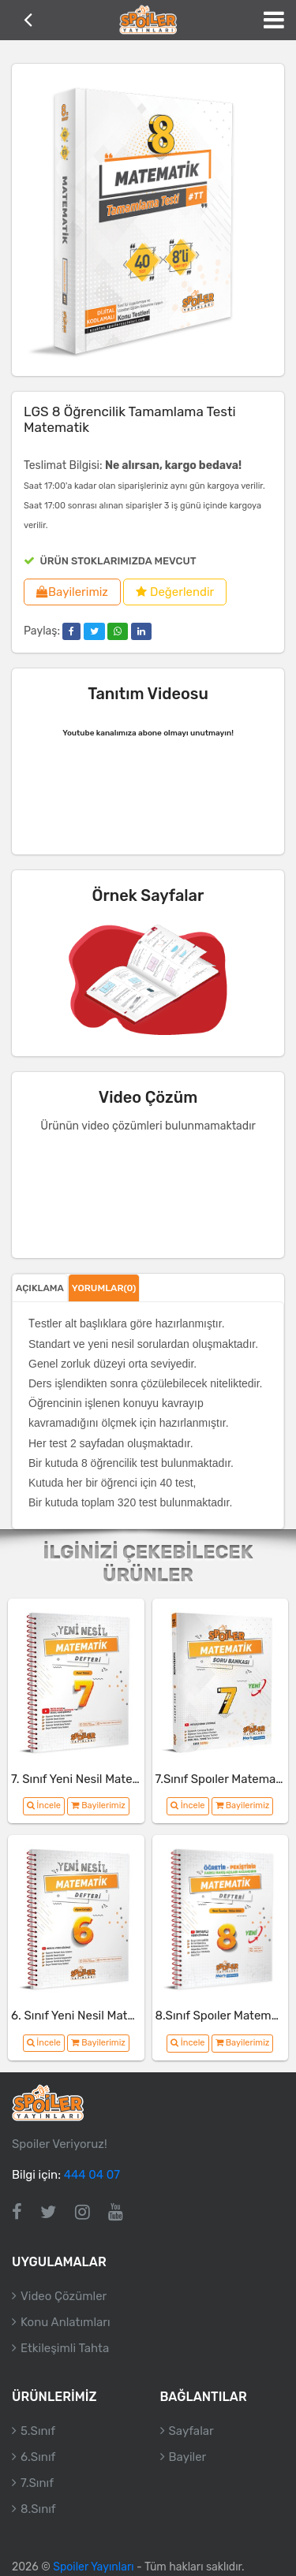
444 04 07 (92, 2175)
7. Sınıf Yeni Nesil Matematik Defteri (107, 1779)
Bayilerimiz (72, 592)
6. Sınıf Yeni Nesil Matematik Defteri (108, 2015)
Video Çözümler (64, 2296)
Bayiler (188, 2457)
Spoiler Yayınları (93, 2567)
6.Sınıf (38, 2457)
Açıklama (40, 1288)
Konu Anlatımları (66, 2322)
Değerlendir (175, 592)
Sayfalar (191, 2431)
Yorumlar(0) (104, 1288)
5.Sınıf (38, 2431)
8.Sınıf (38, 2509)
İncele (44, 1805)
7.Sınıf (37, 2483)
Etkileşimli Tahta (65, 2348)
